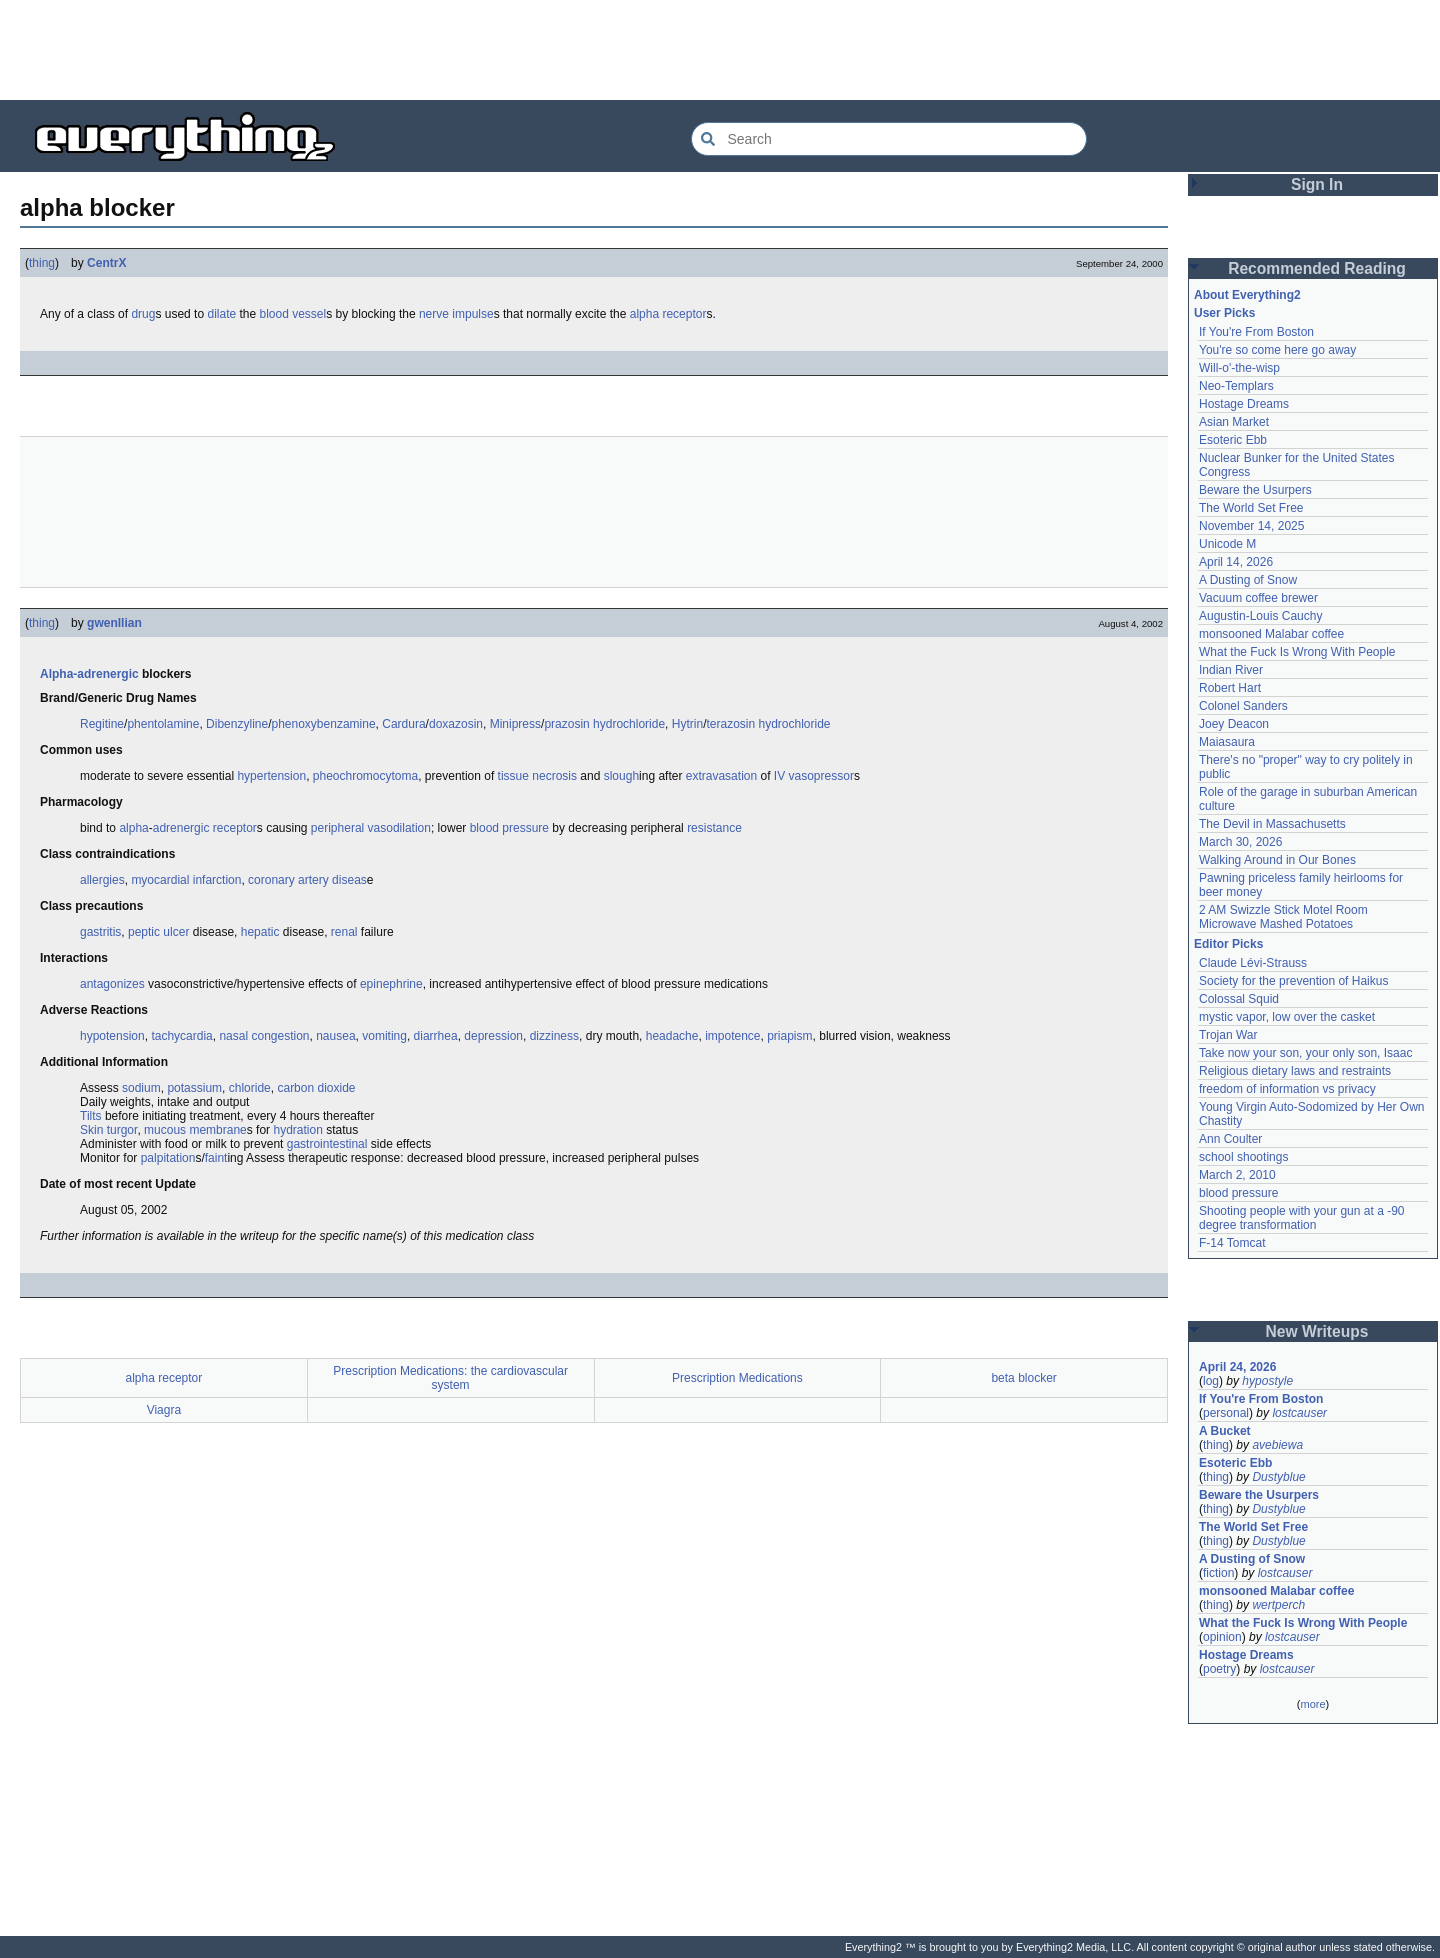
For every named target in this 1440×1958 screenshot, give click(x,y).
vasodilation (399, 828)
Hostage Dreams (1244, 404)
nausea (335, 1036)
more (1312, 1704)
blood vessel (293, 314)
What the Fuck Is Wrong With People (1297, 652)
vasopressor (821, 776)
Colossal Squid (1239, 999)
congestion (280, 1036)
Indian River (1231, 670)
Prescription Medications (737, 1378)
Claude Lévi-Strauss (1253, 963)
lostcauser (1299, 1413)
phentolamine (163, 724)
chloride (250, 1088)
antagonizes (112, 984)
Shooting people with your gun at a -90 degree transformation (1301, 1218)
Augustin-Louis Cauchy (1260, 616)
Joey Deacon (1234, 724)
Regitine (102, 724)
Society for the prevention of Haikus (1293, 981)
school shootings (1243, 1157)
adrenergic (181, 828)
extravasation (721, 776)
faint (216, 1158)
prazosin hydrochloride (604, 724)
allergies (102, 880)
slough (621, 776)
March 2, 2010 (1237, 1175)
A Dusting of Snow (1248, 580)
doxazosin (456, 724)
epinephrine (391, 984)
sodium (141, 1088)
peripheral (337, 828)
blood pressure (509, 828)
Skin (91, 1130)
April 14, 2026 (1236, 562)
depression (493, 1036)
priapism (789, 1036)
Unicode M (1227, 544)
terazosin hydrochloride (768, 724)
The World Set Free (1251, 508)
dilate (221, 314)
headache (672, 1036)
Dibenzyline (237, 724)
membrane (217, 1130)
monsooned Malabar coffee (1271, 634)
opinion (1222, 1637)
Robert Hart (1230, 688)
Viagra (164, 1410)
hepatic (260, 932)
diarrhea (436, 1036)
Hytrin (687, 724)
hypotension (112, 1036)
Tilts (91, 1116)
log (1211, 1381)
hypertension (271, 776)
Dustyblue (1278, 1477)
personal (1226, 1413)
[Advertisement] (720, 50)
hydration (297, 1130)
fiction (1218, 1573)
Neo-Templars (1236, 386)
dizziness (554, 1036)
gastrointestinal (327, 1144)
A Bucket (1225, 1431)
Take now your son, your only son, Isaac (1305, 1053)
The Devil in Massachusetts (1272, 824)
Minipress (515, 724)
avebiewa (1277, 1445)
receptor (235, 828)
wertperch (1278, 1605)
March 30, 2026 (1240, 842)
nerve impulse (456, 314)
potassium (194, 1088)
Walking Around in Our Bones (1277, 860)
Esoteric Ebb (1233, 440)
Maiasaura (1227, 742)
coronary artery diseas (307, 880)
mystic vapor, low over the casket (1287, 1017)
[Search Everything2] (889, 139)
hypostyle (1267, 1381)
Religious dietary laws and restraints (1295, 1071)
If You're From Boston (1256, 332)
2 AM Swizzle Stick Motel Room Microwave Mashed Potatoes (1283, 917)
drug (143, 314)
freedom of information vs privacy (1287, 1089)
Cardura (403, 724)
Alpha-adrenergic (89, 674)
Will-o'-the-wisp (1239, 368)
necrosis (554, 776)
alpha (133, 828)
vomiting (384, 1036)
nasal (233, 1036)
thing (42, 263)
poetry (1219, 1669)
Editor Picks (1228, 944)
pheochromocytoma (365, 776)
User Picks (1224, 313)
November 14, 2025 (1251, 526)
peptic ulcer (158, 932)
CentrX (106, 263)
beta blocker (1023, 1378)
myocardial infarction (186, 880)
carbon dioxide (316, 1088)
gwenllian (114, 623)
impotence (732, 1036)
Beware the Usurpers (1255, 490)
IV (779, 776)
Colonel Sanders (1243, 706)
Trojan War (1228, 1035)
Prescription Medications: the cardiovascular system (450, 1378)
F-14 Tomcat (1232, 1243)
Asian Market (1234, 422)
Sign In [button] (1317, 184)
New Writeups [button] (1317, 1331)
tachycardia (181, 1036)
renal (344, 932)
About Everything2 (1247, 295)
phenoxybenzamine (324, 724)
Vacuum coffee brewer (1258, 598)
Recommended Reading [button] (1317, 268)
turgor (122, 1130)
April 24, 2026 (1237, 1367)
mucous (165, 1130)
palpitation (168, 1158)
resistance (714, 828)
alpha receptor (668, 314)
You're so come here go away (1277, 350)
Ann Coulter (1230, 1139)
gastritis (100, 932)
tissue (513, 776)
